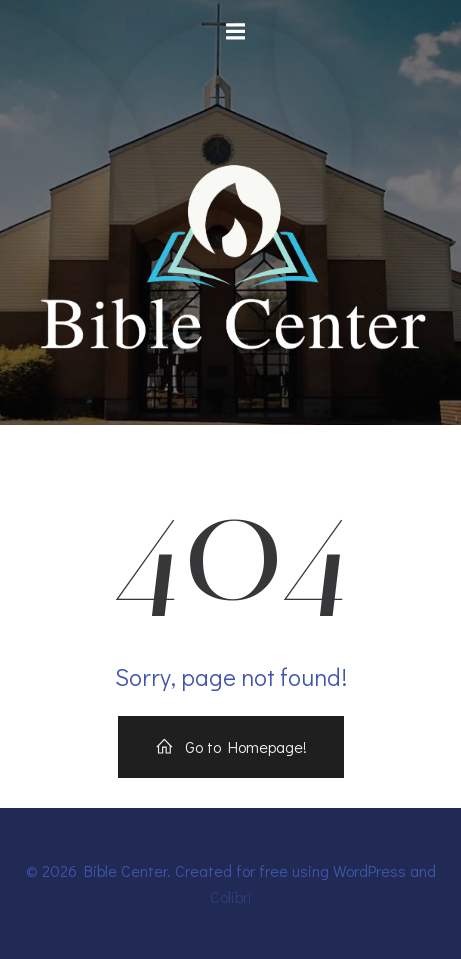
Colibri (231, 896)
